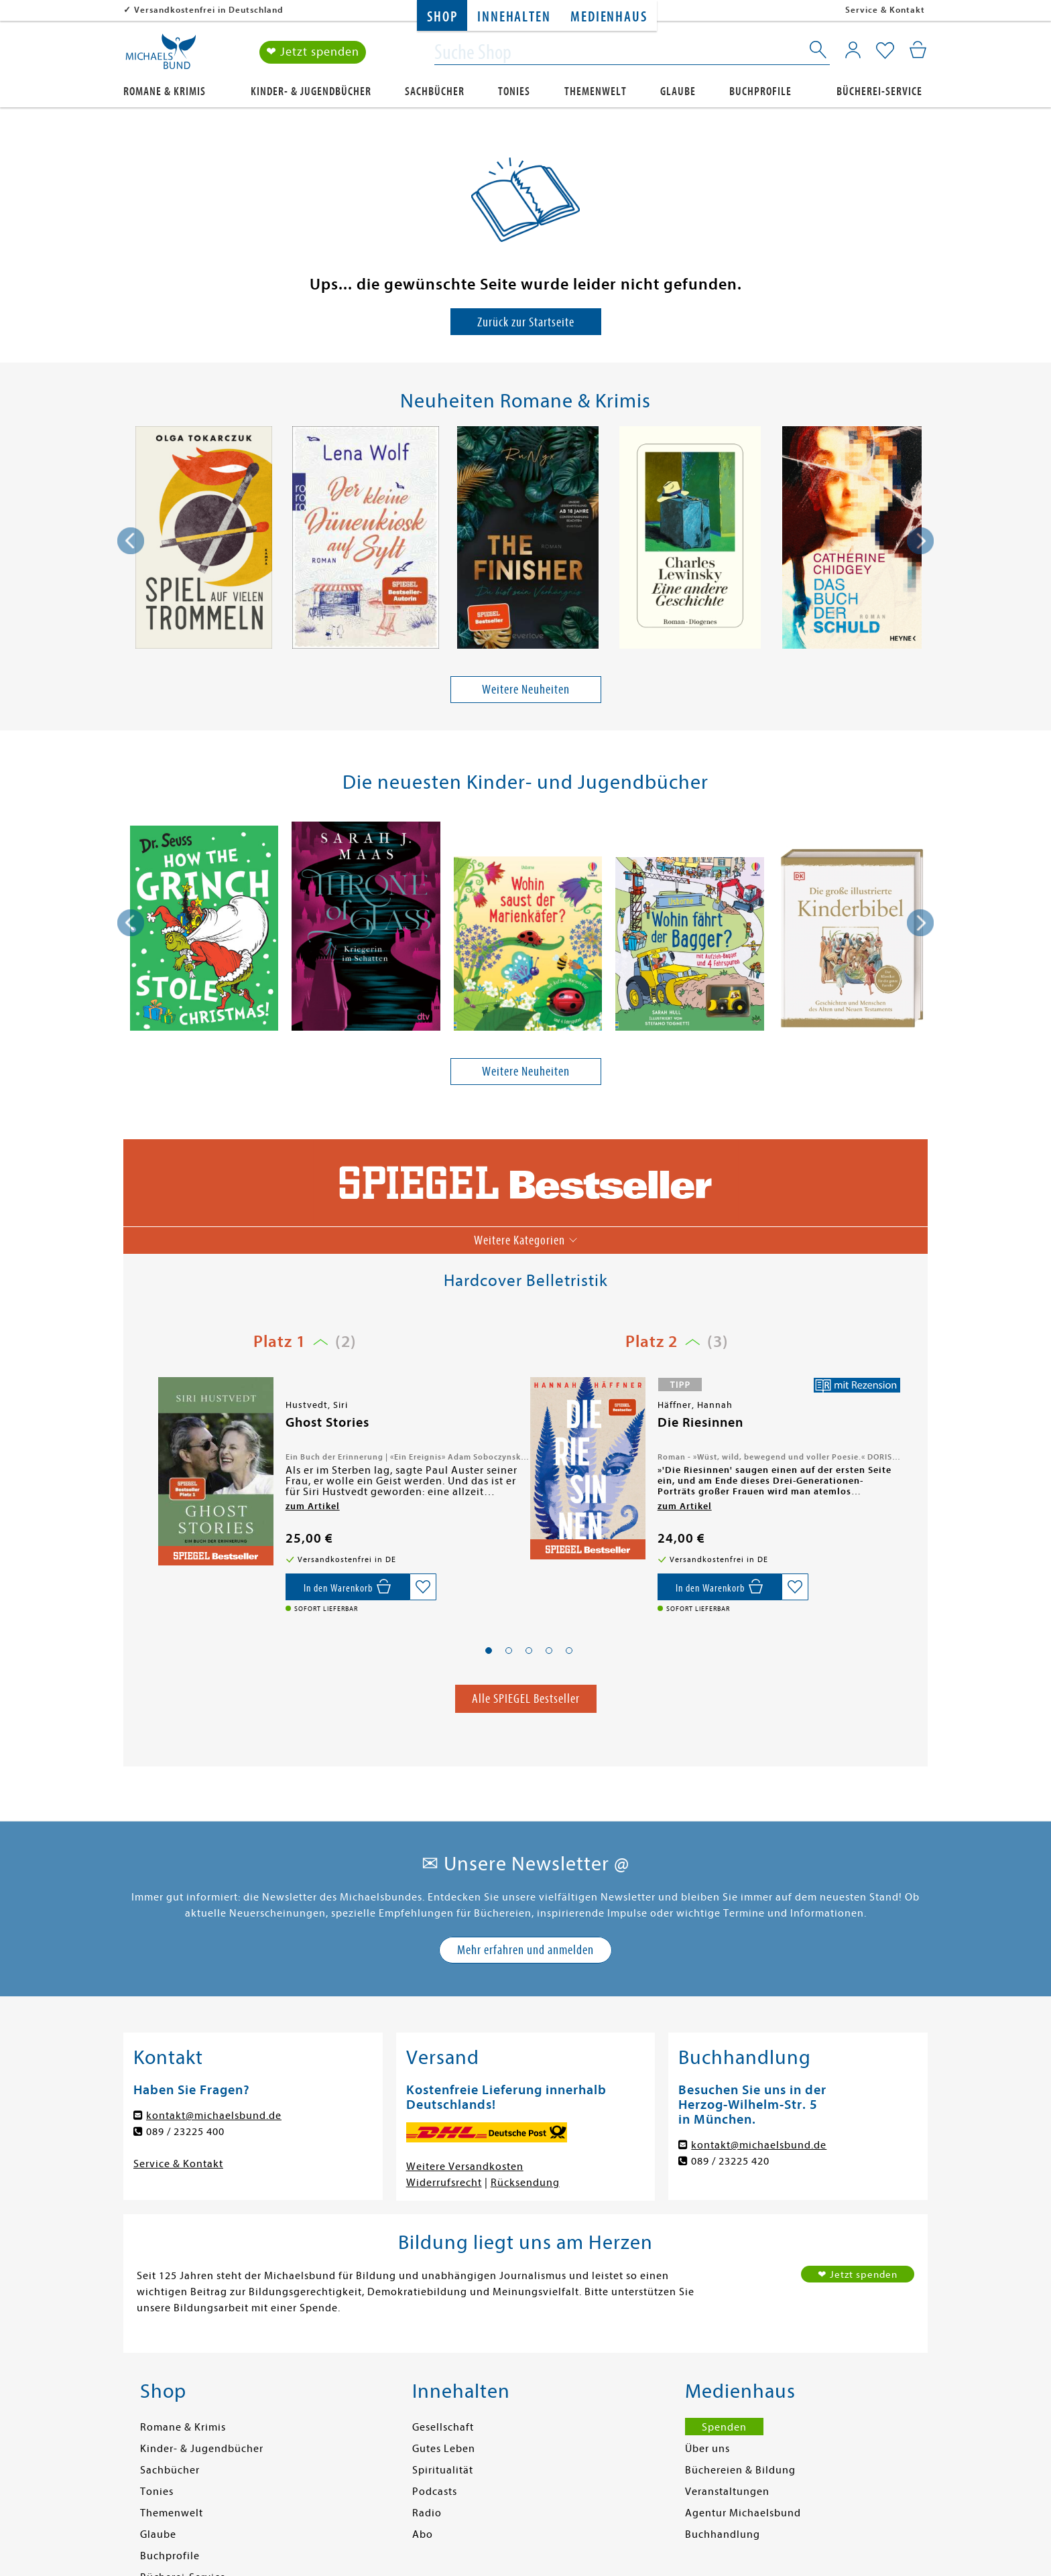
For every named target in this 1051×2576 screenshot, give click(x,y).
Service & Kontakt (885, 10)
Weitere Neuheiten (526, 689)
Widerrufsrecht (444, 2183)
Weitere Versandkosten (464, 2167)
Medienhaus (608, 17)
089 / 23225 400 (185, 2132)
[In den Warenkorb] (348, 1586)
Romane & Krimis (164, 91)
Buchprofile (760, 91)
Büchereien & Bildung (740, 2470)
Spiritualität (442, 2470)
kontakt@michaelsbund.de (214, 2116)
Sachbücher (435, 91)
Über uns (707, 2449)
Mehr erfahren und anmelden (525, 1949)
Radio (427, 2513)
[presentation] (130, 540)
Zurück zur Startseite (525, 322)
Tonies (514, 91)
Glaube (678, 91)
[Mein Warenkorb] (918, 50)
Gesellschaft (443, 2427)
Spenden (724, 2427)
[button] (488, 1650)
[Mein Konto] (853, 50)
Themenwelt (595, 91)
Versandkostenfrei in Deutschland (209, 10)
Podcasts (434, 2492)
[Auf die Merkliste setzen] (423, 1586)
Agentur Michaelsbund (743, 2513)
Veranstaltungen (727, 2492)
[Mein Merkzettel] (885, 52)
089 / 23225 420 (730, 2161)
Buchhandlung (722, 2534)
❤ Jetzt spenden (312, 53)
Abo (422, 2534)
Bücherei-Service (879, 91)
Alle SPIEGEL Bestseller (526, 1698)
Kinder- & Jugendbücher (311, 91)
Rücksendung (525, 2183)
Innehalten (513, 17)
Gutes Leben (443, 2449)
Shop (442, 17)
